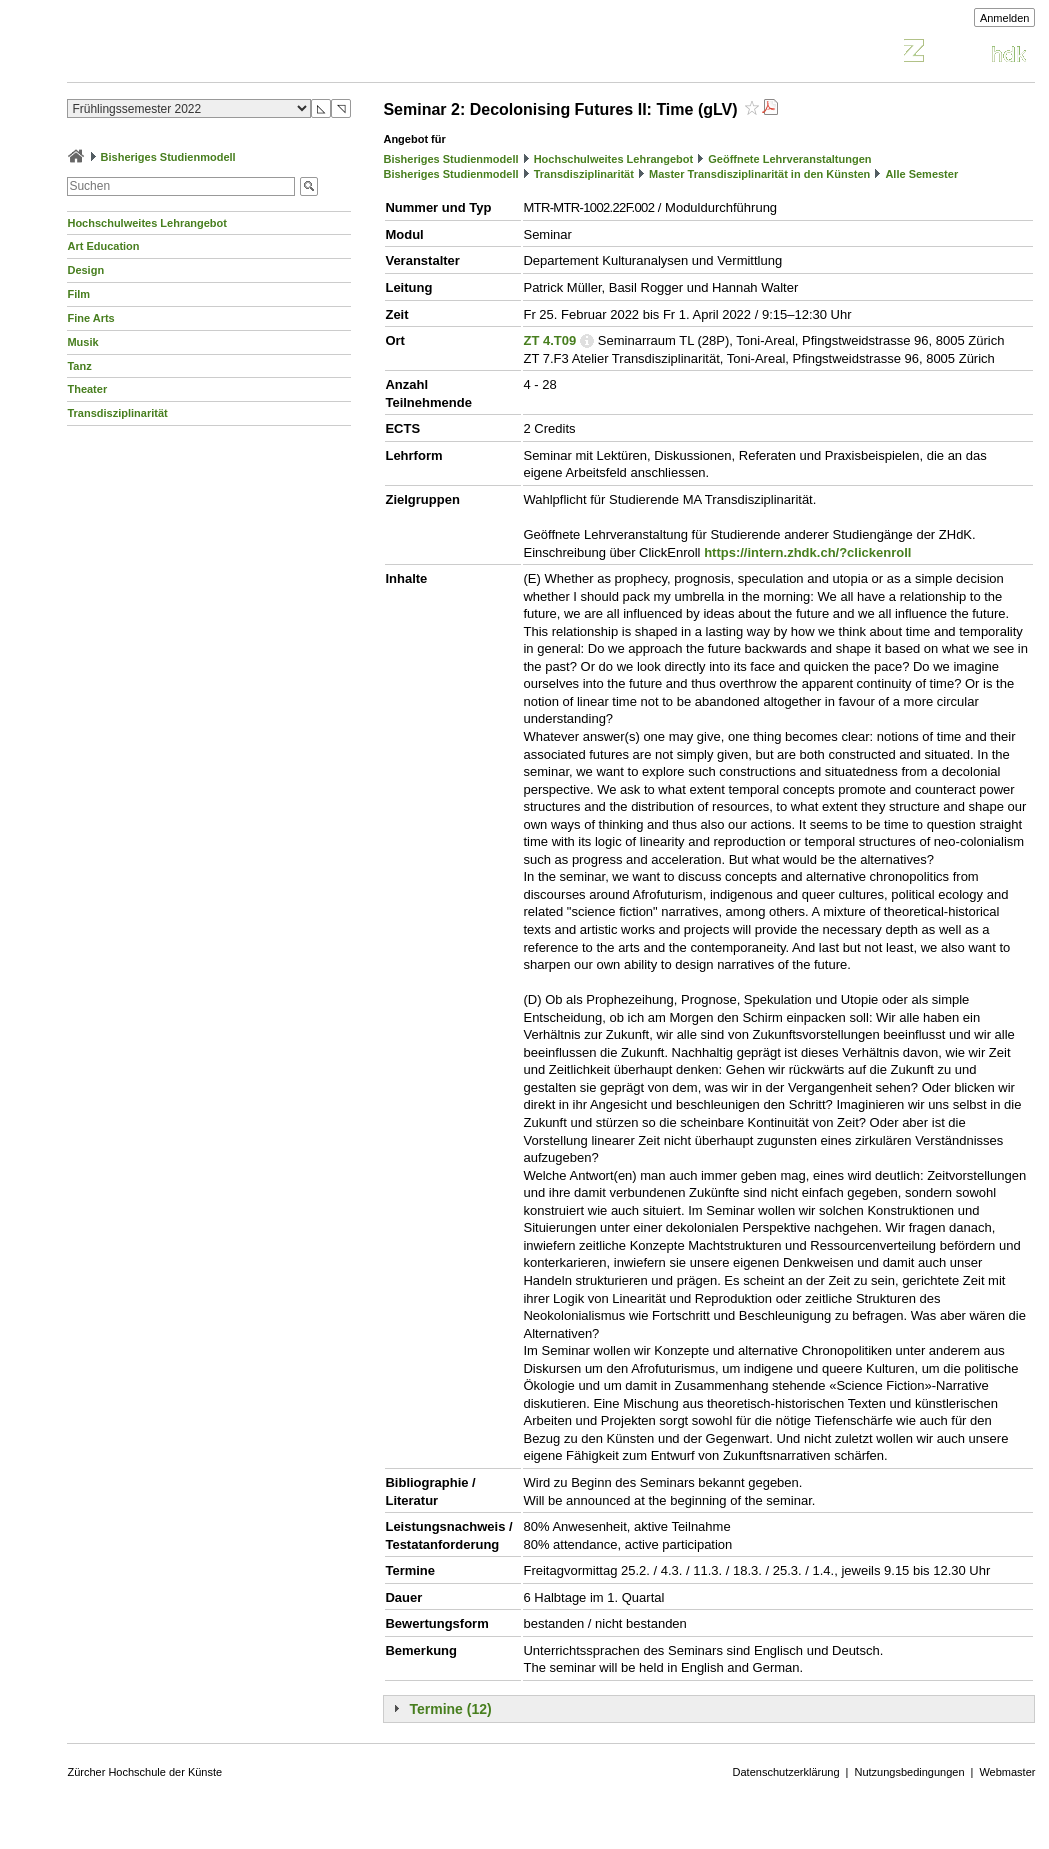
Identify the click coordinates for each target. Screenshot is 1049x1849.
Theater (87, 389)
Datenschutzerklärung (786, 1772)
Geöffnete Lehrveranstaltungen (789, 159)
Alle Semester (921, 174)
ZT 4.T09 (549, 340)
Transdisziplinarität (117, 413)
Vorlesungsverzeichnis (214, 53)
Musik (82, 342)
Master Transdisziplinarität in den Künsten (759, 174)
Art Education (103, 246)
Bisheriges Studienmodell (168, 157)
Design (85, 270)
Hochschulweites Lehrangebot (147, 223)
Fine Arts (90, 318)
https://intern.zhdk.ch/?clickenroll (807, 552)
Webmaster (1007, 1772)
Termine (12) (450, 1709)
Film (78, 294)
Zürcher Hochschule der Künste (144, 1772)
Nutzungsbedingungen (909, 1772)
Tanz (79, 366)
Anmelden (1005, 18)
